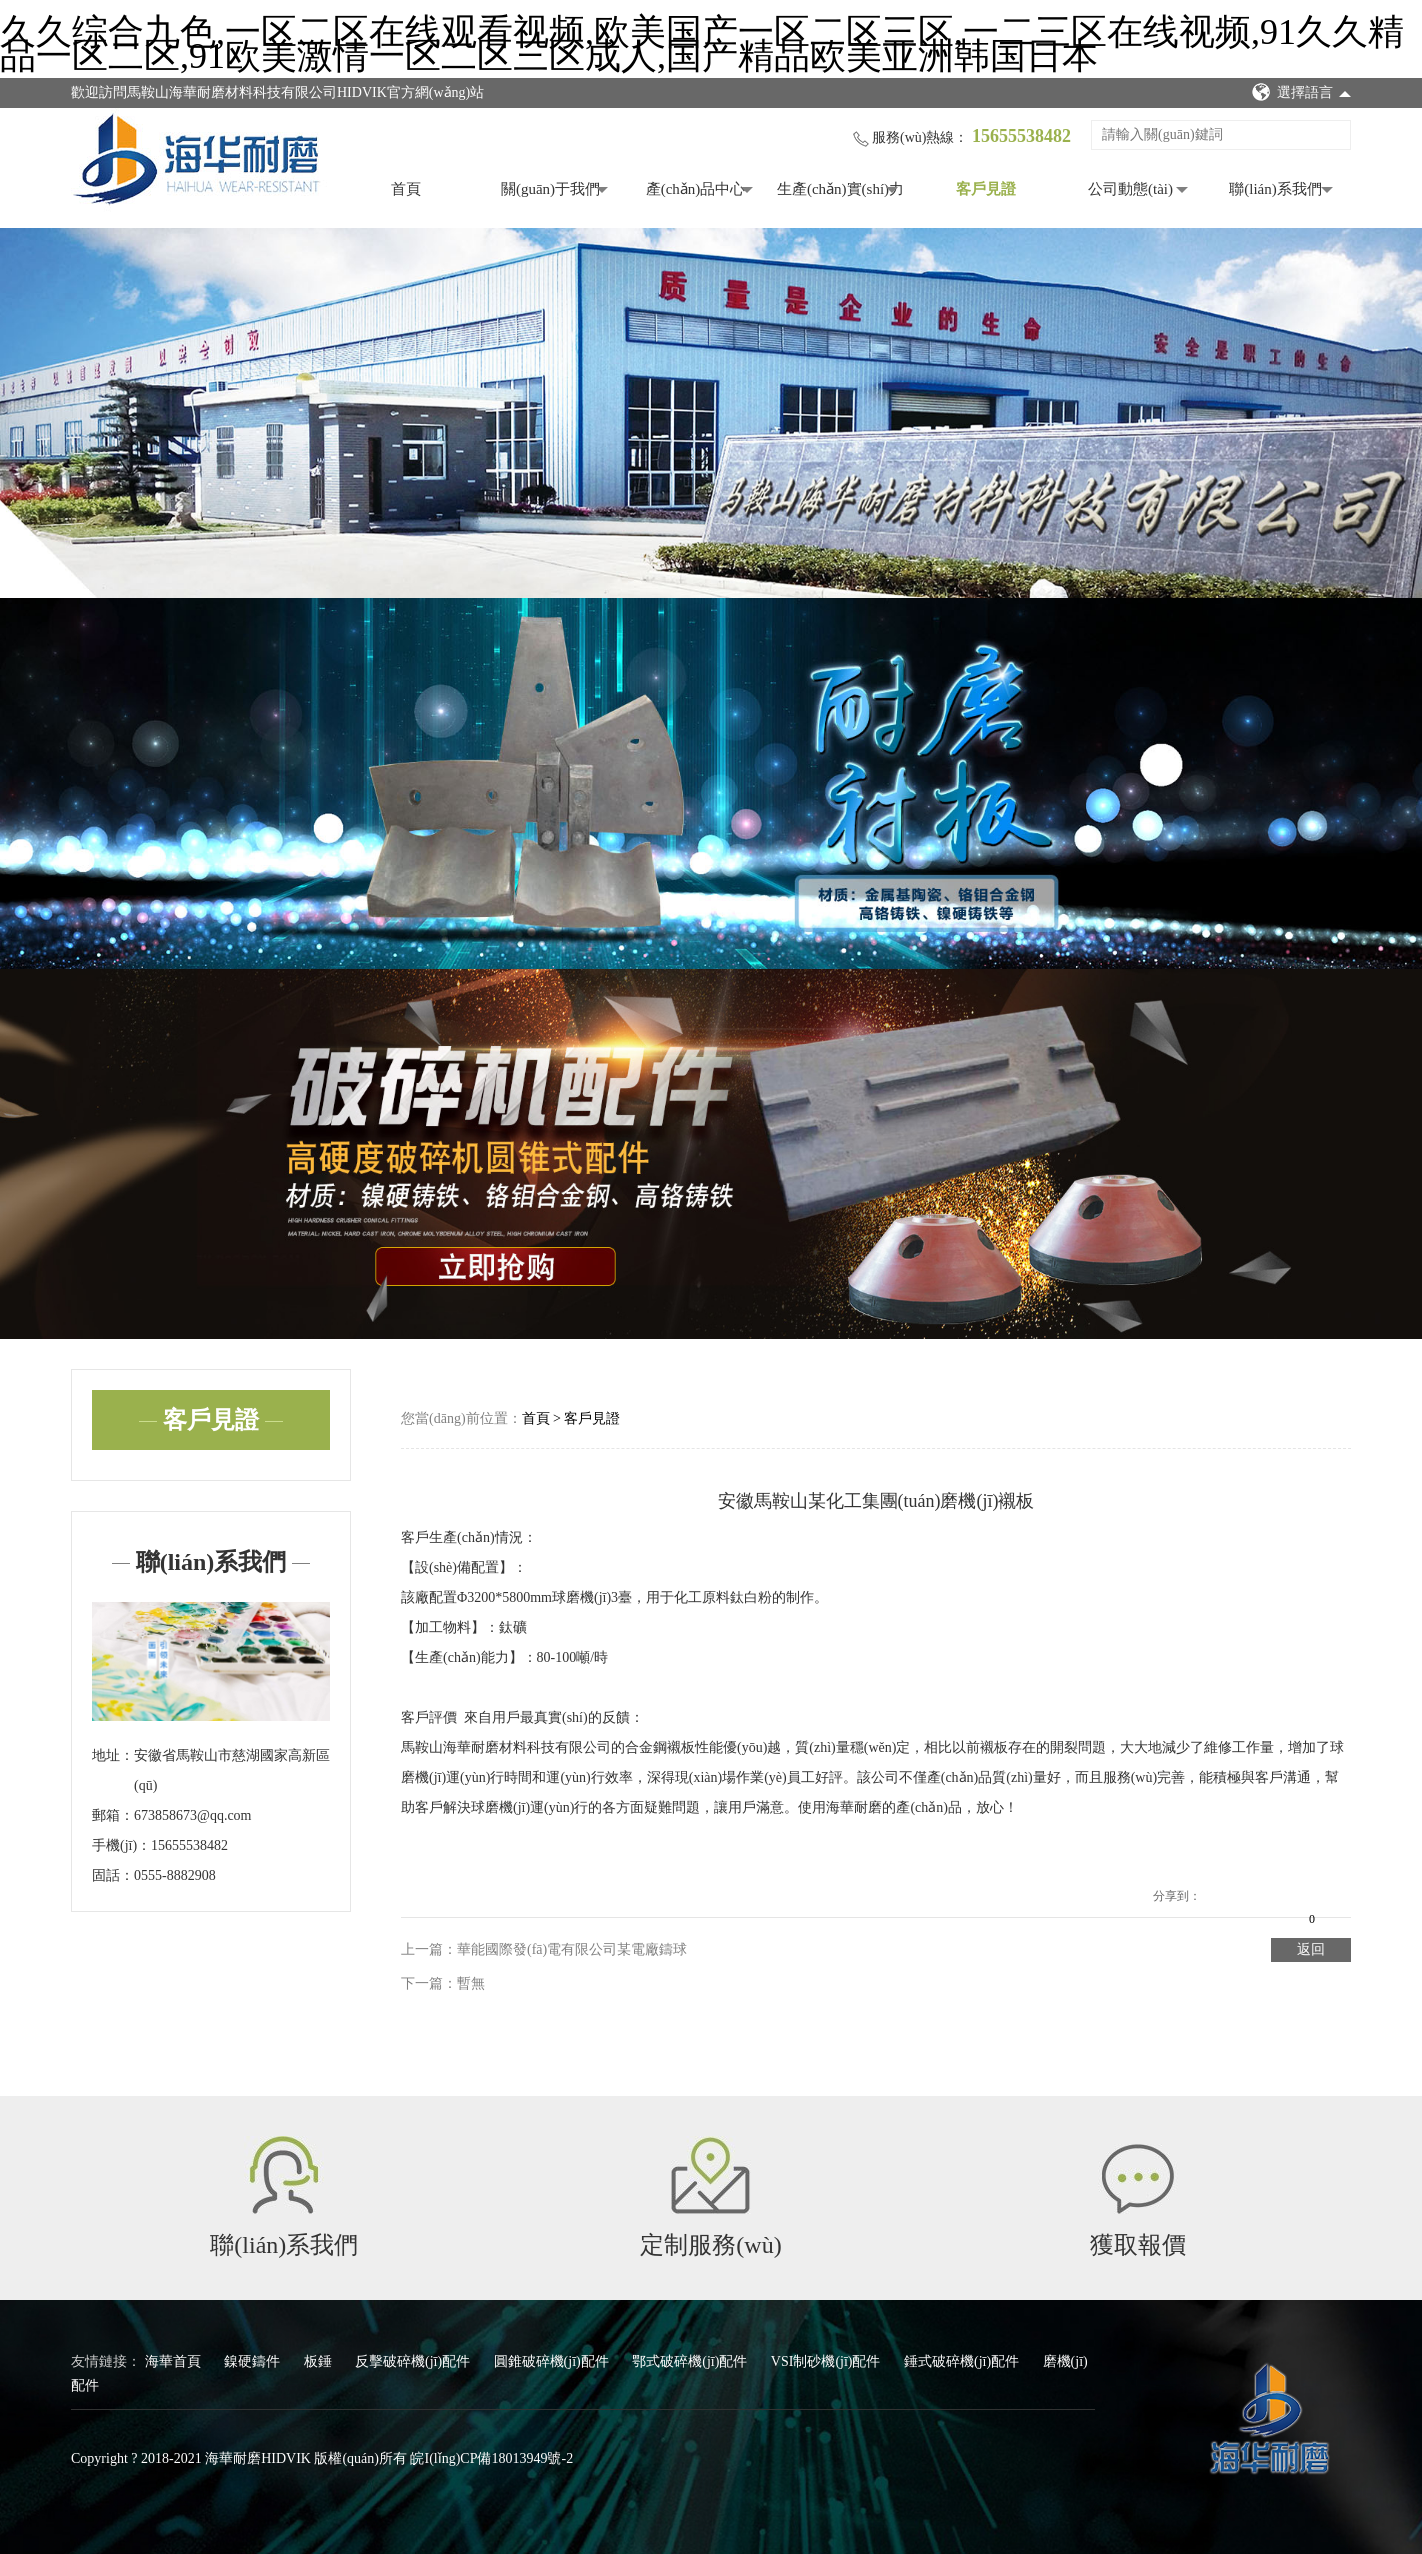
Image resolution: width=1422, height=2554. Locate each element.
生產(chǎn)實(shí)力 (840, 189)
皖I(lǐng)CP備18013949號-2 (491, 2458)
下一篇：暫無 (443, 1983)
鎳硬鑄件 (254, 2361)
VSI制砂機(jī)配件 (827, 2361)
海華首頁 (175, 2361)
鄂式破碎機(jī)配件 (691, 2361)
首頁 (406, 189)
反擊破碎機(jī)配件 (414, 2361)
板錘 (320, 2361)
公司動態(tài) (1130, 189)
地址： (113, 1755)
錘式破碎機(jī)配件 (963, 2361)
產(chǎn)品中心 (696, 189)
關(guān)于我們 (550, 189)
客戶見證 (986, 189)
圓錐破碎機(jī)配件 (553, 2361)
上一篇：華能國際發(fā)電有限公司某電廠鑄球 (544, 1949)
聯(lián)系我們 (1275, 189)
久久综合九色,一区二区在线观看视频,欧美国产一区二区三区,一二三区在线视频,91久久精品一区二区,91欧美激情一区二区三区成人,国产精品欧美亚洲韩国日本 (702, 44)
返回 (1311, 1949)
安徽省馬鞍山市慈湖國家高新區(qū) (232, 1770)
